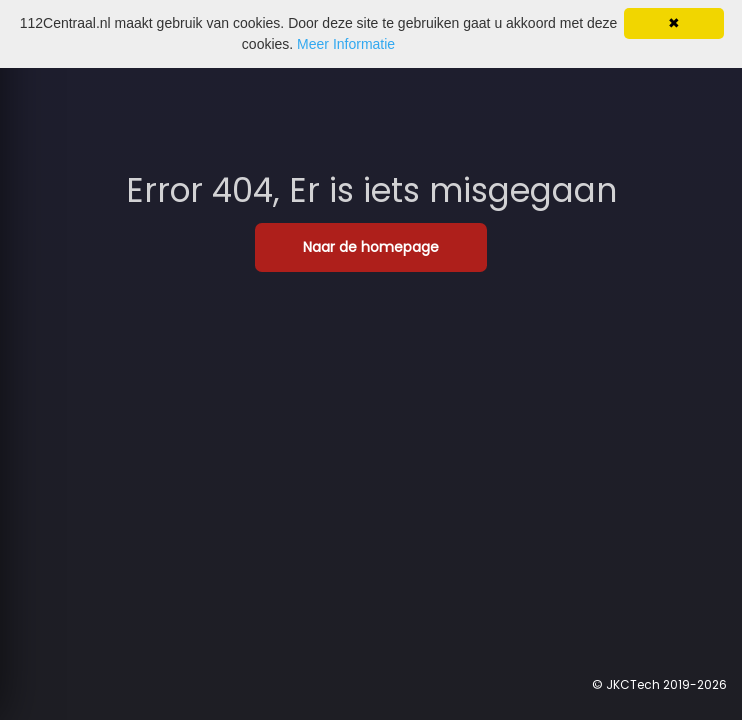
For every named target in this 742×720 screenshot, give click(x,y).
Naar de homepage (371, 247)
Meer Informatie (346, 44)
